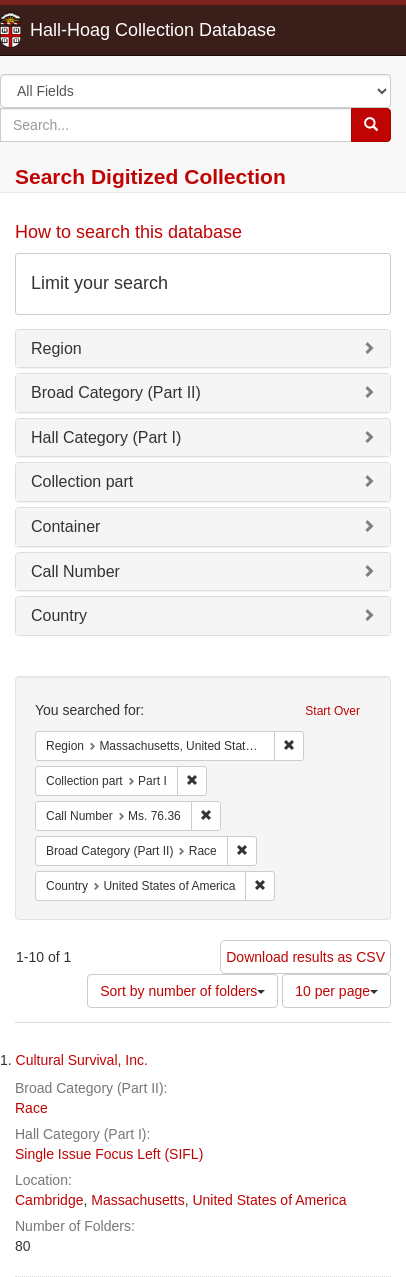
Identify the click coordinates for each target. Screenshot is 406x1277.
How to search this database (128, 232)
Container (65, 526)
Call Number (75, 571)
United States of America (269, 1200)
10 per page (336, 991)
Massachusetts (137, 1200)
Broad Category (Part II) (116, 392)
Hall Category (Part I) (106, 437)
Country (59, 615)
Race (31, 1108)
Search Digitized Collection (150, 176)
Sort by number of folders (182, 991)
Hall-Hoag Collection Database (90, 30)
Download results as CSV (305, 957)
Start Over (332, 711)
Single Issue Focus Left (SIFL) (109, 1154)
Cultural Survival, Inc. (82, 1060)
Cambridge (49, 1200)
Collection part (82, 481)
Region (56, 348)
